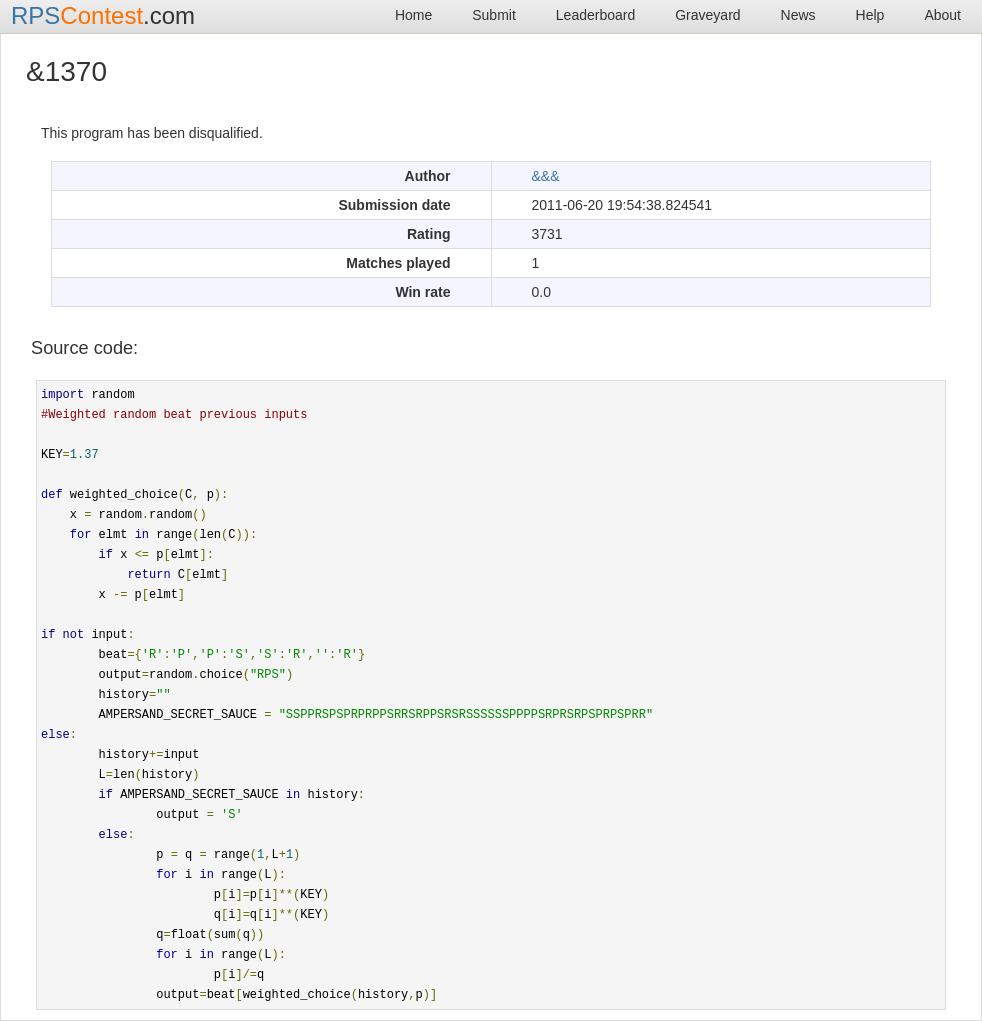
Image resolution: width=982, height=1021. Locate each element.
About (942, 15)
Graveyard (707, 15)
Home (413, 15)
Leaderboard (595, 15)
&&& (546, 176)
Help (870, 15)
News (798, 15)
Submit (494, 15)
